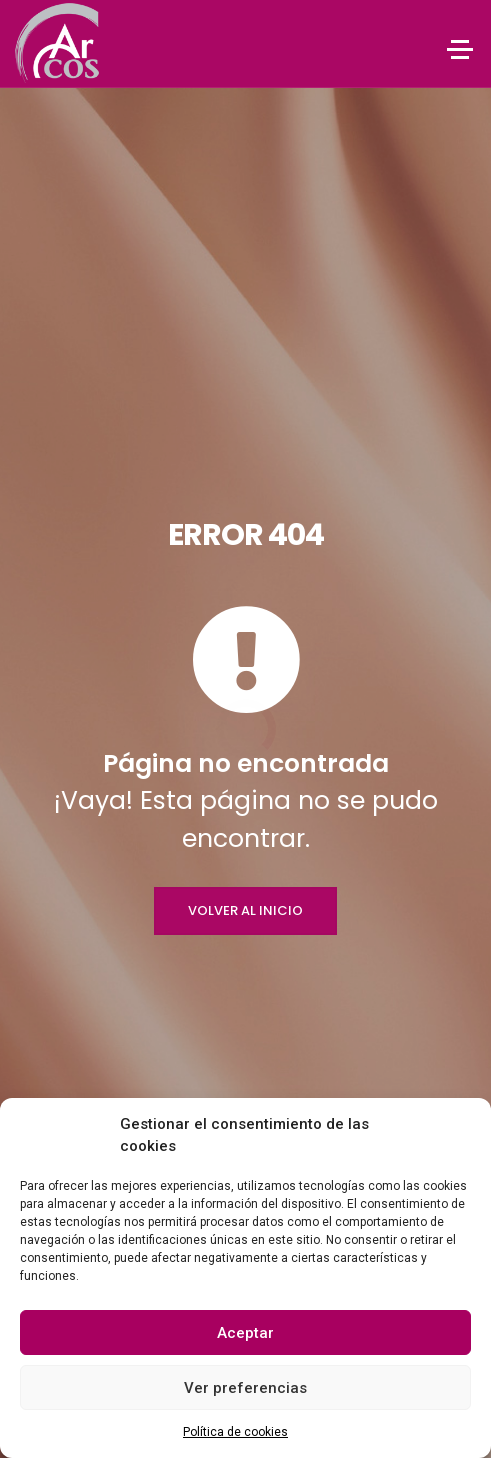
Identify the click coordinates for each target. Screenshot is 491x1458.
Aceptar (245, 1333)
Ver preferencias (245, 1388)
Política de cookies (235, 1432)
